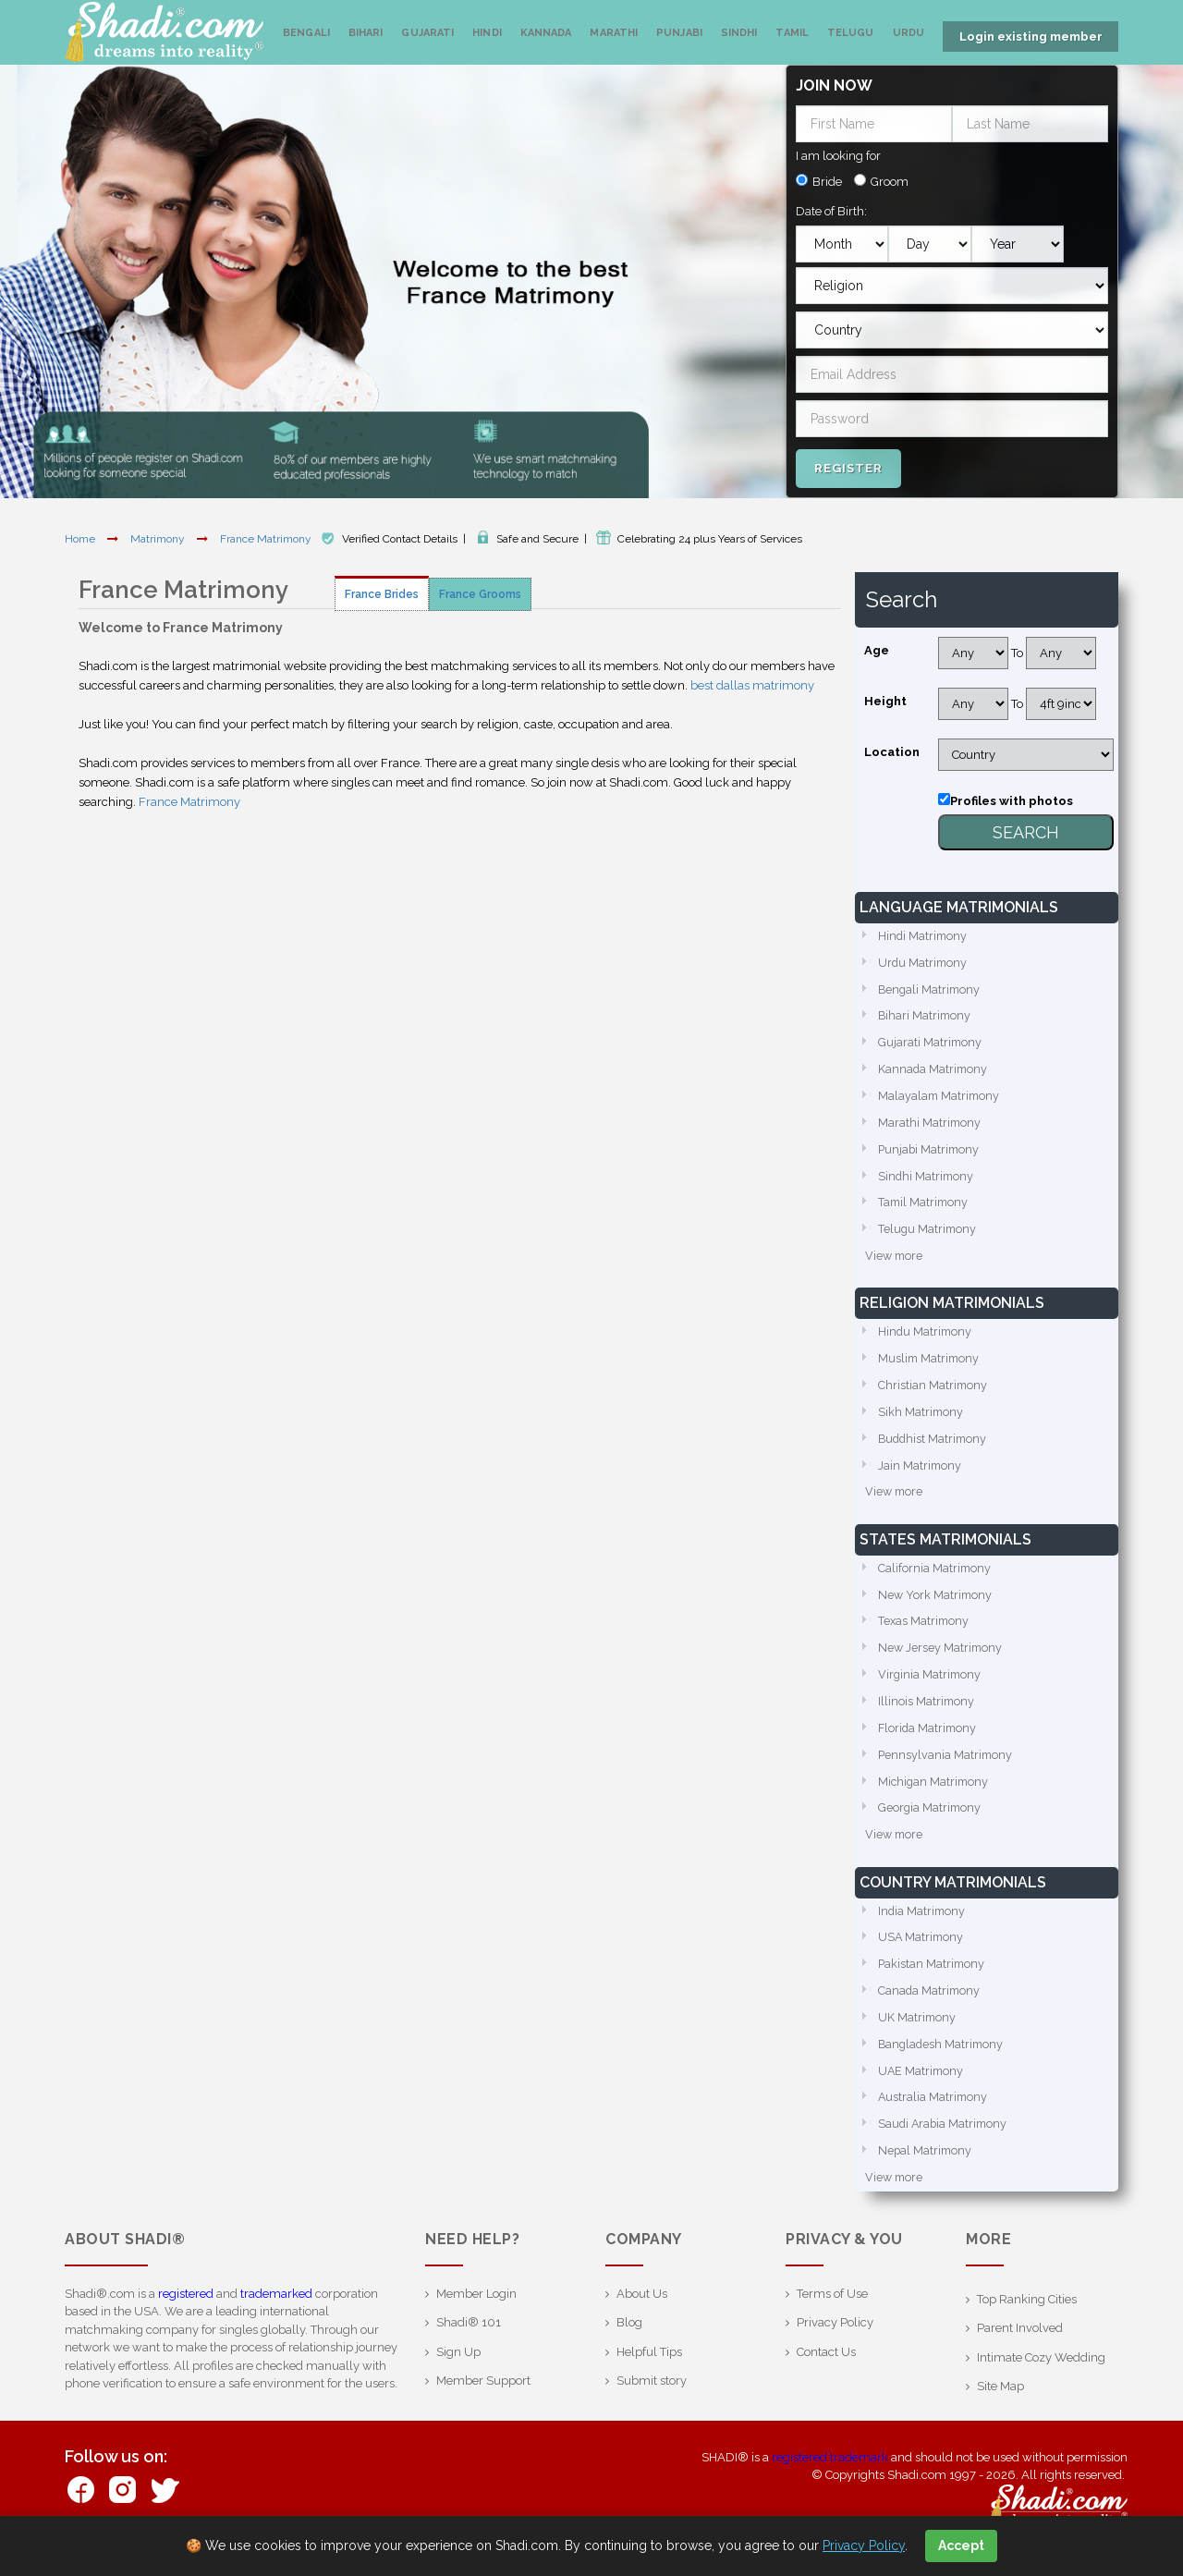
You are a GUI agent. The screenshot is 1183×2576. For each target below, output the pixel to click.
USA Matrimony (922, 1953)
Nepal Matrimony (926, 2172)
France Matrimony (267, 535)
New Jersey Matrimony (941, 1659)
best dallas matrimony (752, 682)
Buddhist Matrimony (934, 1446)
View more (895, 1260)
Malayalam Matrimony (940, 1097)
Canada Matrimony (930, 2008)
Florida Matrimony (929, 1741)
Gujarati (427, 33)
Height (885, 697)
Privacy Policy (835, 2344)
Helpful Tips (649, 2373)
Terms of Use (832, 2315)
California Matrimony (935, 1577)
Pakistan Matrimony (932, 1981)
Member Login (476, 2315)
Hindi (487, 33)
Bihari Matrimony (925, 1014)
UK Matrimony (917, 2036)
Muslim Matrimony (930, 1364)
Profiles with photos (1011, 797)
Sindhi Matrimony (927, 1178)
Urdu (908, 33)
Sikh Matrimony (921, 1418)
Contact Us (826, 2373)
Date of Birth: (831, 207)
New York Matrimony (936, 1604)
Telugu (850, 33)
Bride (827, 178)
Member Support (483, 2403)
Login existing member (1031, 36)
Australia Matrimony (934, 2117)
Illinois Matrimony (927, 1713)
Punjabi (679, 33)
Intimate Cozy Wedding (1041, 2379)
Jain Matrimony (920, 1473)
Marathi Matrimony (930, 1123)
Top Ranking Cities (1027, 2320)
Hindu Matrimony (926, 1337)
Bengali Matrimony (930, 988)
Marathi (614, 33)
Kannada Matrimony (934, 1069)
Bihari (366, 33)
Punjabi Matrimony (930, 1151)
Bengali (306, 33)
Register (848, 463)
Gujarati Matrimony (930, 1042)
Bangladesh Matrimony (942, 2062)
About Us (641, 2315)
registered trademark (830, 2478)
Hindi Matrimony (924, 933)
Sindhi (739, 33)
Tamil (792, 33)
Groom (890, 178)
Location (892, 748)
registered (185, 2315)
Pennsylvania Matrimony (946, 1768)
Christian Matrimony (933, 1391)
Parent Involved (1020, 2350)
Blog (629, 2344)
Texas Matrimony (924, 1632)
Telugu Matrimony (928, 1232)
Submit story (651, 2403)
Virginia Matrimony (930, 1686)
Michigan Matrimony (935, 1795)
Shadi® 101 (468, 2344)
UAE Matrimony (922, 2090)
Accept (961, 2545)
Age (876, 646)
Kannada (546, 33)
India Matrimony (923, 1927)
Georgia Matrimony (930, 1822)
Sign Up (458, 2373)
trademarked (276, 2315)
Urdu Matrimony (924, 960)
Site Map (1000, 2408)
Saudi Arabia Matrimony (944, 2145)
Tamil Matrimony (924, 1206)
